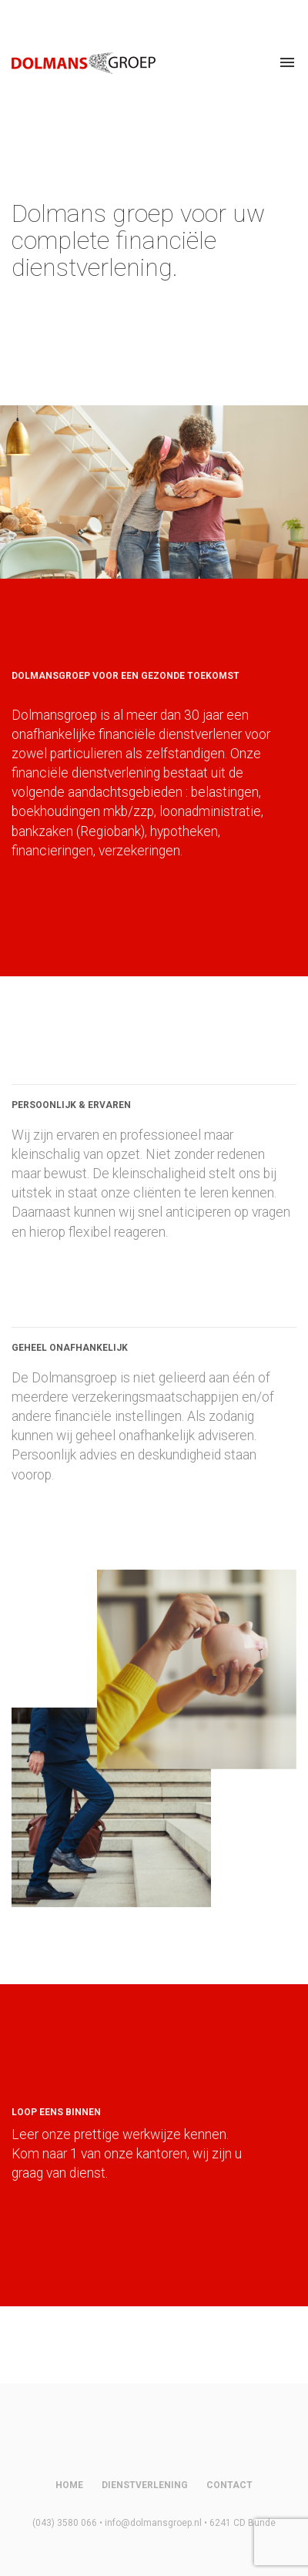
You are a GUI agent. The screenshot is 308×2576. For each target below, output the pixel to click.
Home (69, 2485)
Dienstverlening (145, 2485)
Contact (229, 2485)
